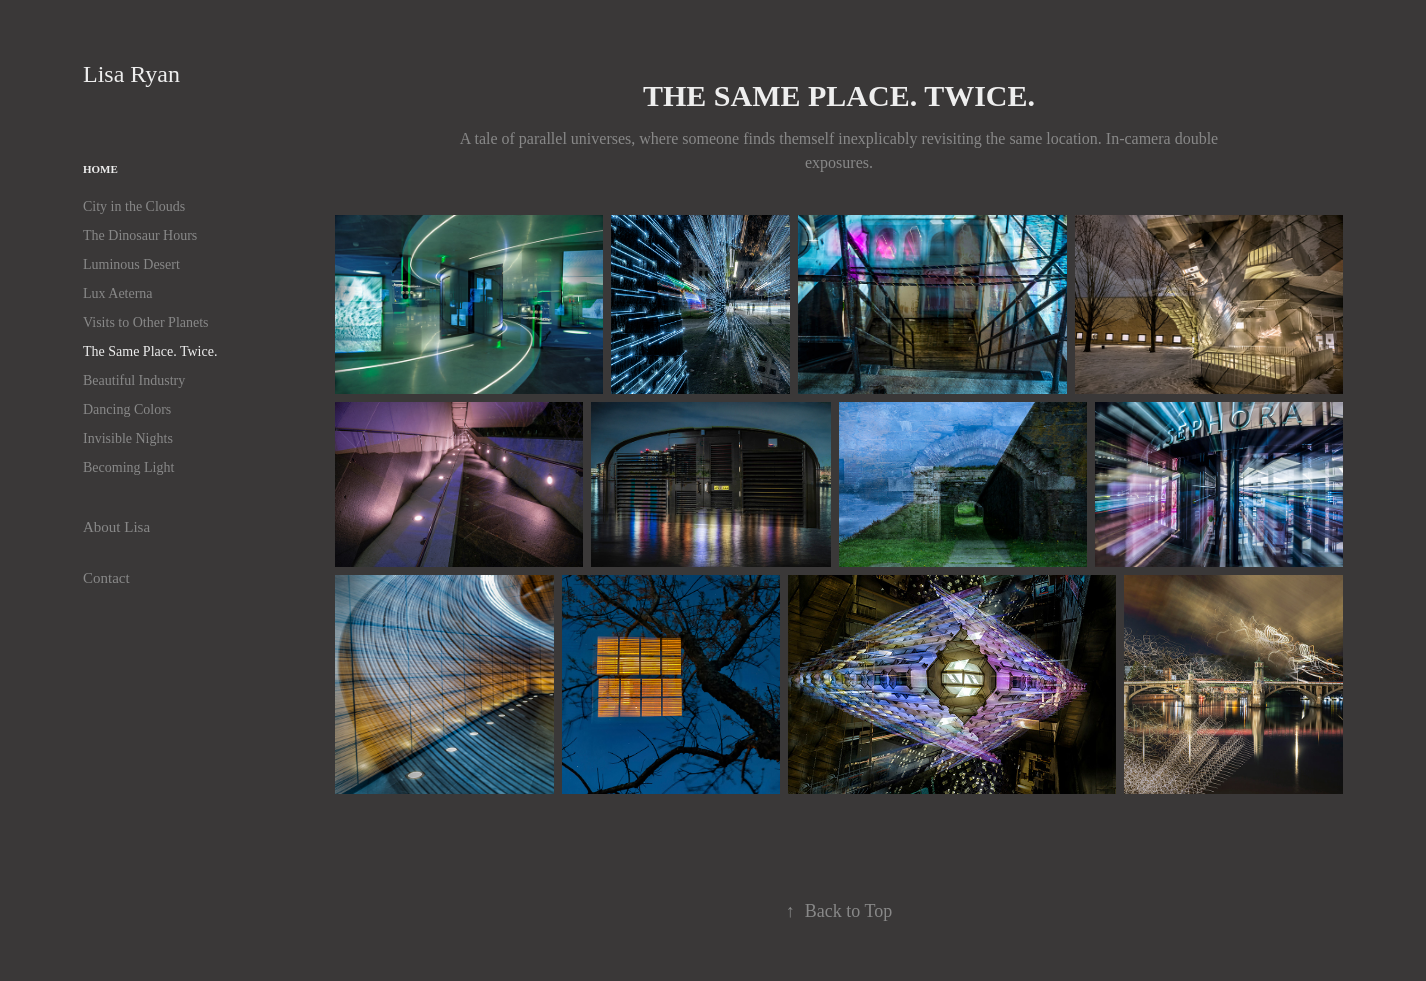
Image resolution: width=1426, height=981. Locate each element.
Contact (106, 578)
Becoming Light (128, 467)
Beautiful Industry (134, 380)
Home (100, 169)
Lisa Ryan (140, 74)
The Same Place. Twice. (150, 351)
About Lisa (116, 527)
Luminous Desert (131, 264)
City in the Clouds (134, 206)
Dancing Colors (127, 409)
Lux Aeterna (118, 293)
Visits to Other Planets (146, 322)
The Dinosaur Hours (140, 235)
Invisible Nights (128, 438)
